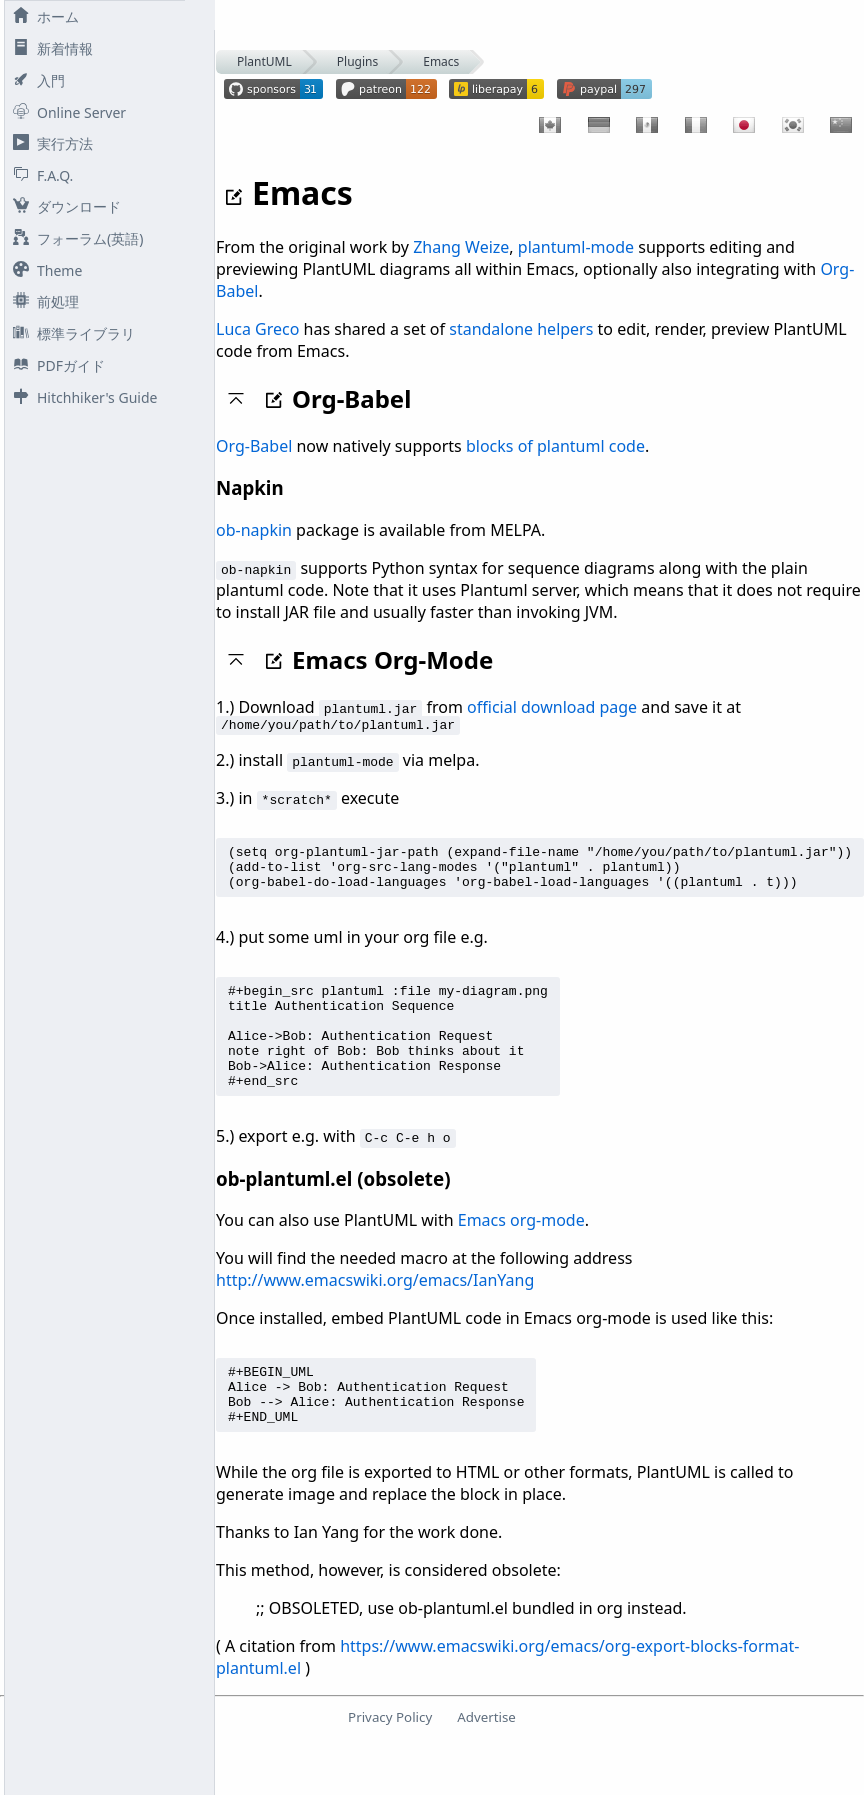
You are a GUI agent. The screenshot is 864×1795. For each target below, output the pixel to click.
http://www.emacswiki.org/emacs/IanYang (375, 1313)
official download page (552, 707)
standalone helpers (521, 329)
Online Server (65, 112)
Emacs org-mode (521, 1253)
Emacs (441, 61)
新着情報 (49, 48)
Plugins (357, 61)
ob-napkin (254, 530)
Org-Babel (254, 446)
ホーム (42, 16)
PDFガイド (55, 365)
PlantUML (264, 61)
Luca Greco (257, 329)
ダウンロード (63, 206)
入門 (35, 80)
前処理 (42, 301)
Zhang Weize (461, 247)
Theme (43, 270)
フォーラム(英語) (74, 238)
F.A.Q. (39, 175)
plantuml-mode (576, 247)
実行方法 (49, 143)
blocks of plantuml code (555, 446)
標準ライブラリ (70, 333)
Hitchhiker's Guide (81, 397)
